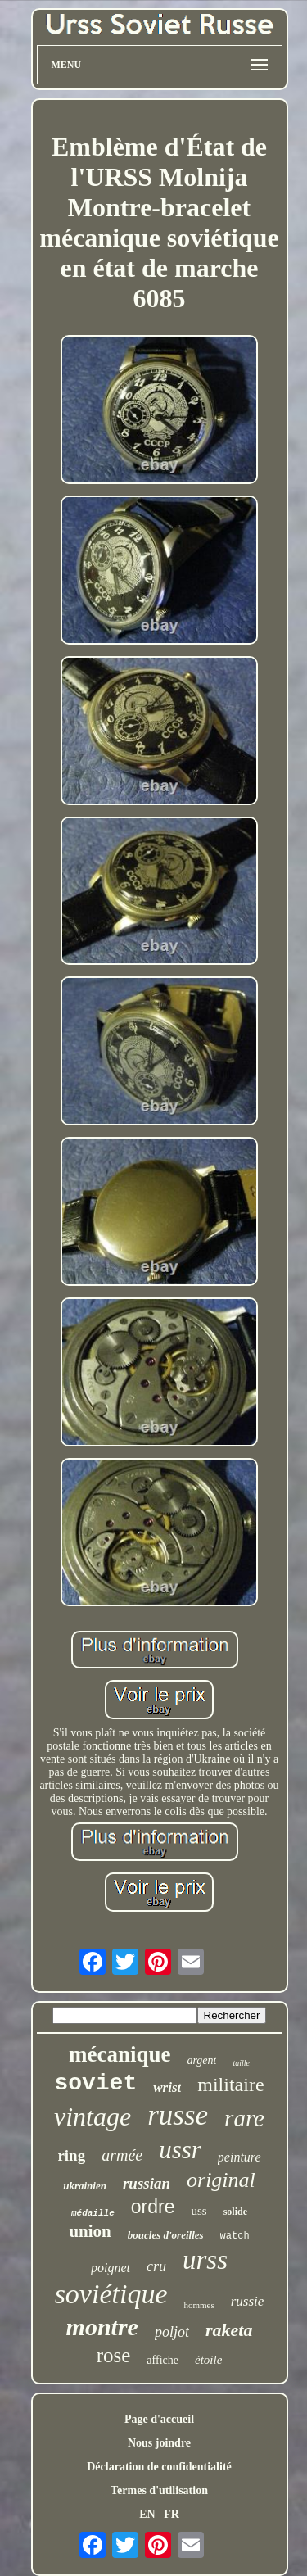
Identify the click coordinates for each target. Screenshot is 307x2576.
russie (247, 2301)
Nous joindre (159, 2443)
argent (201, 2060)
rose (114, 2355)
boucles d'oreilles (166, 2235)
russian (146, 2183)
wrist (167, 2087)
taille (241, 2062)
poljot (172, 2332)
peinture (239, 2157)
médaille (93, 2213)
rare (244, 2118)
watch (235, 2236)
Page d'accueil (159, 2419)
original (221, 2180)
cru (156, 2266)
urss (205, 2260)
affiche (162, 2360)
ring (71, 2155)
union (90, 2231)
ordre (153, 2206)
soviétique (111, 2294)
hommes (198, 2305)
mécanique (120, 2054)
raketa (228, 2330)
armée (122, 2155)
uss (198, 2210)
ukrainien (84, 2186)
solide (235, 2211)
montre (102, 2326)
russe (177, 2115)
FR (171, 2514)
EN (147, 2514)
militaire (230, 2084)
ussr (180, 2149)
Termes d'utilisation (159, 2490)
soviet (95, 2083)
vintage (92, 2116)
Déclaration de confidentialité (159, 2467)
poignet (110, 2268)
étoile (208, 2359)
